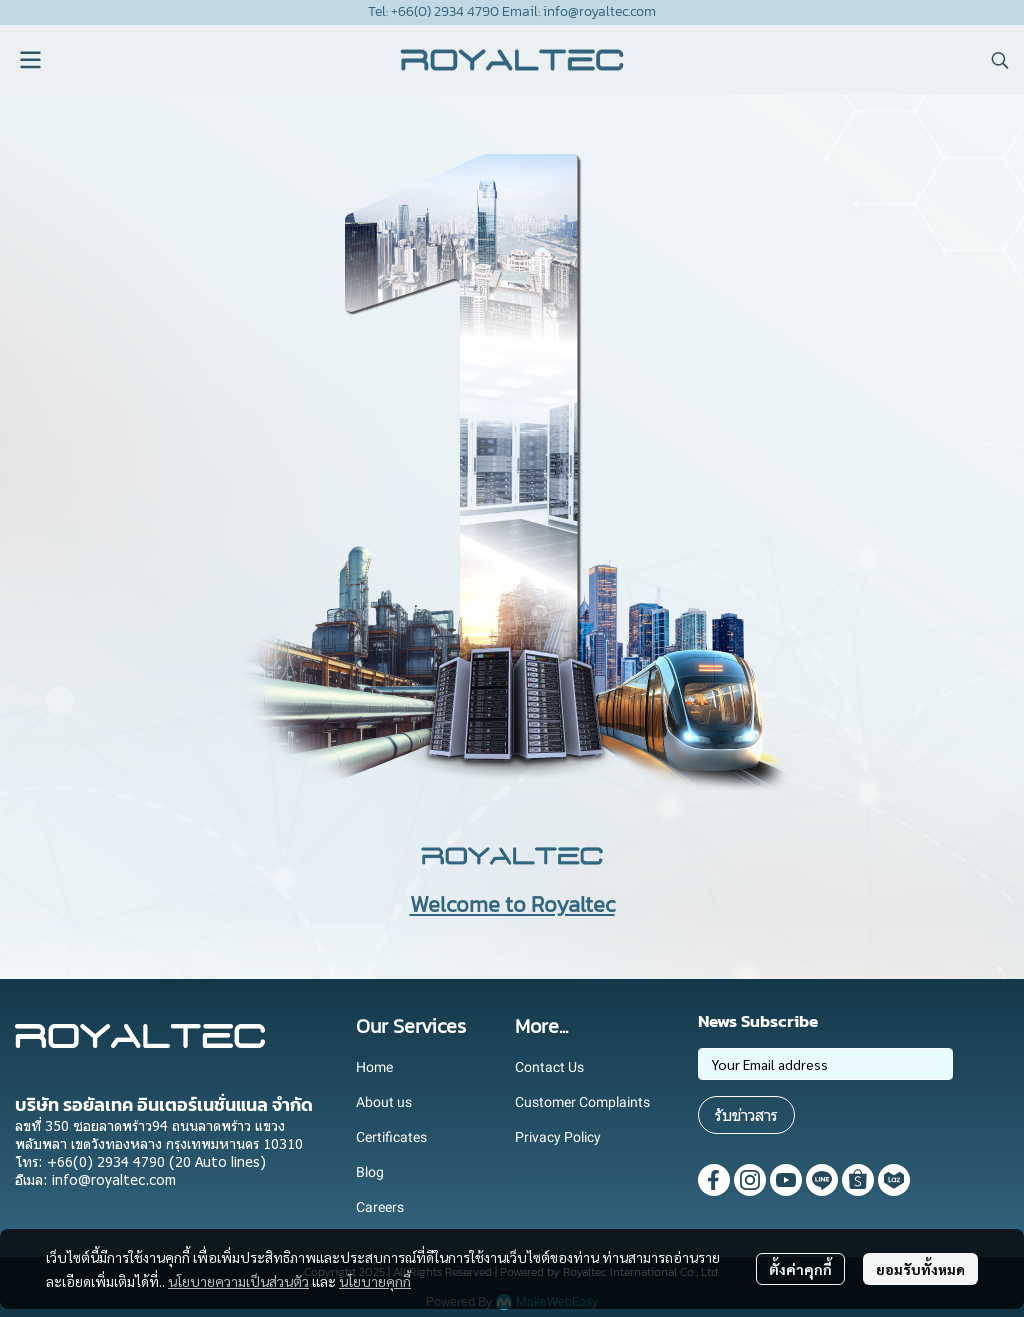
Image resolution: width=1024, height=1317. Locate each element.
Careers (380, 1207)
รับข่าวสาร (746, 1114)
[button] (1000, 60)
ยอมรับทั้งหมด (920, 1269)
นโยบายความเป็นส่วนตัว (238, 1281)
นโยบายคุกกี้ (375, 1281)
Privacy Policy (558, 1137)
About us (384, 1102)
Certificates (391, 1137)
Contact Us (549, 1067)
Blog (370, 1172)
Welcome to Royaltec (512, 904)
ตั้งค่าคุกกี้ (800, 1269)
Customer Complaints (582, 1102)
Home (374, 1067)
